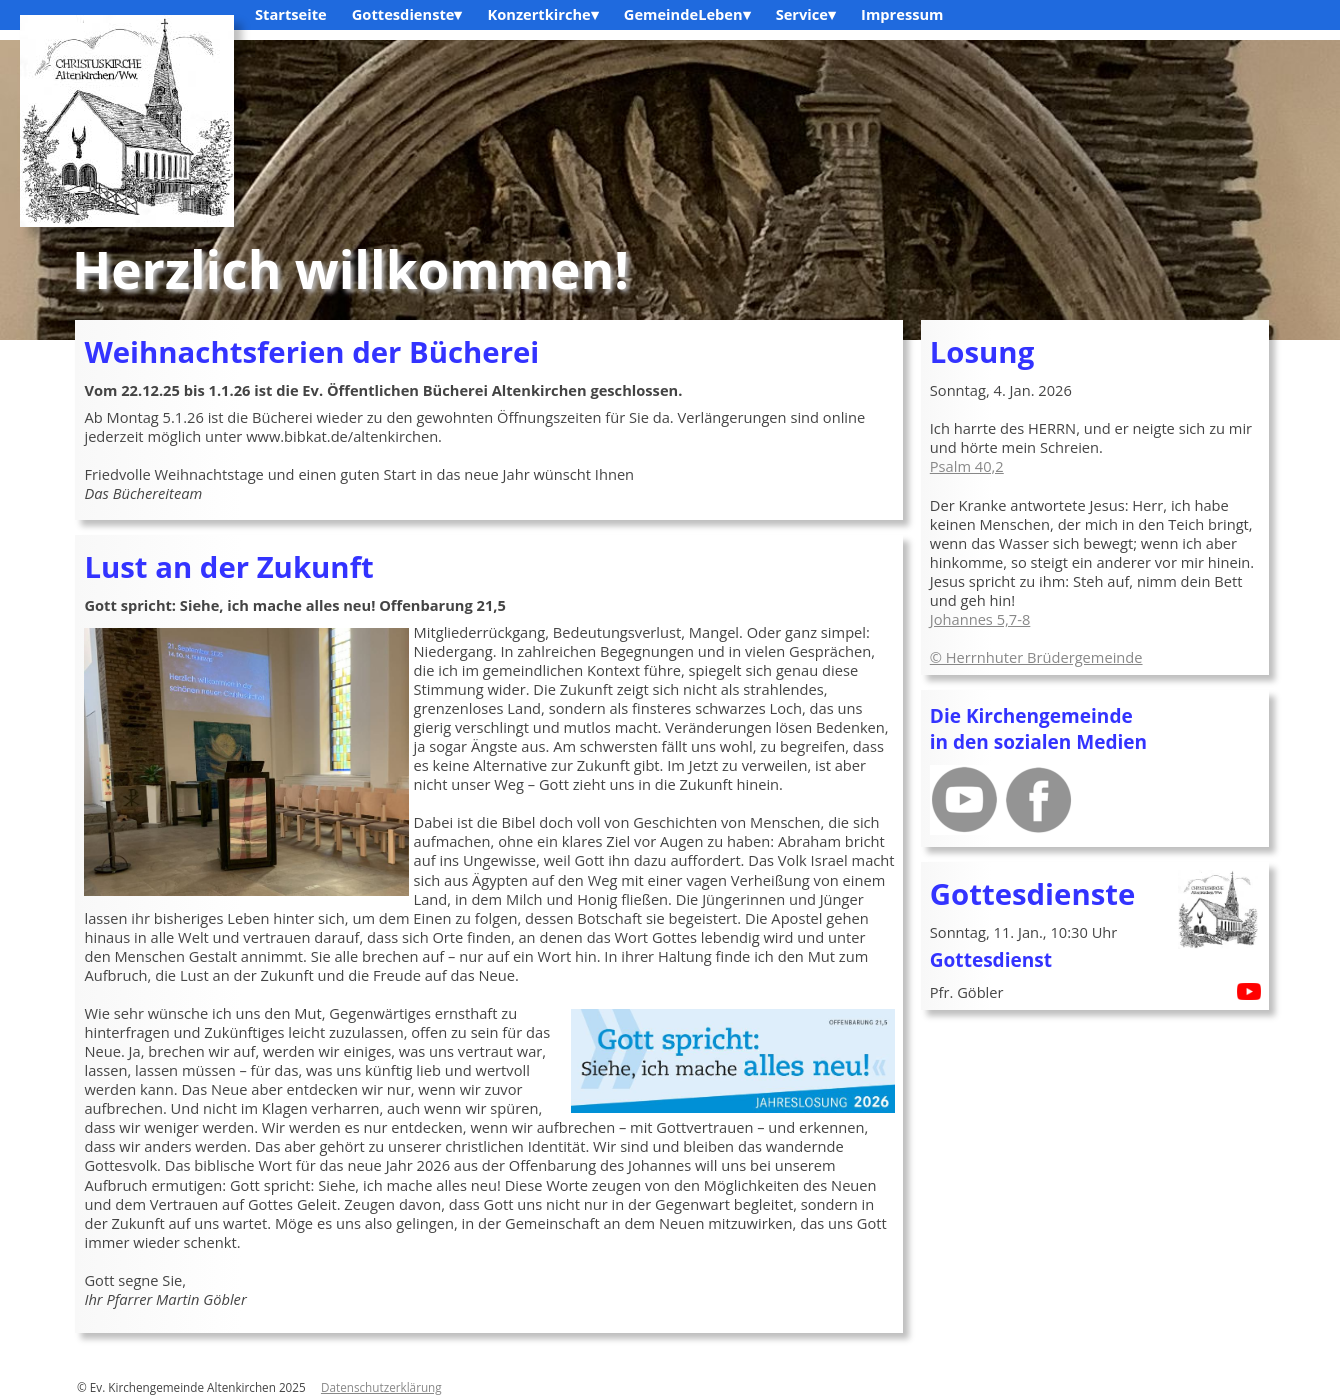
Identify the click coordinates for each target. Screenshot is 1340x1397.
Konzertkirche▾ (542, 14)
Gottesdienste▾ (407, 14)
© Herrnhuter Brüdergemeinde (1036, 657)
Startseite (291, 14)
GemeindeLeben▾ (687, 14)
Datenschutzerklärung (381, 1387)
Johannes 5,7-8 (980, 619)
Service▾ (806, 14)
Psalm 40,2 (967, 466)
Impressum (902, 14)
